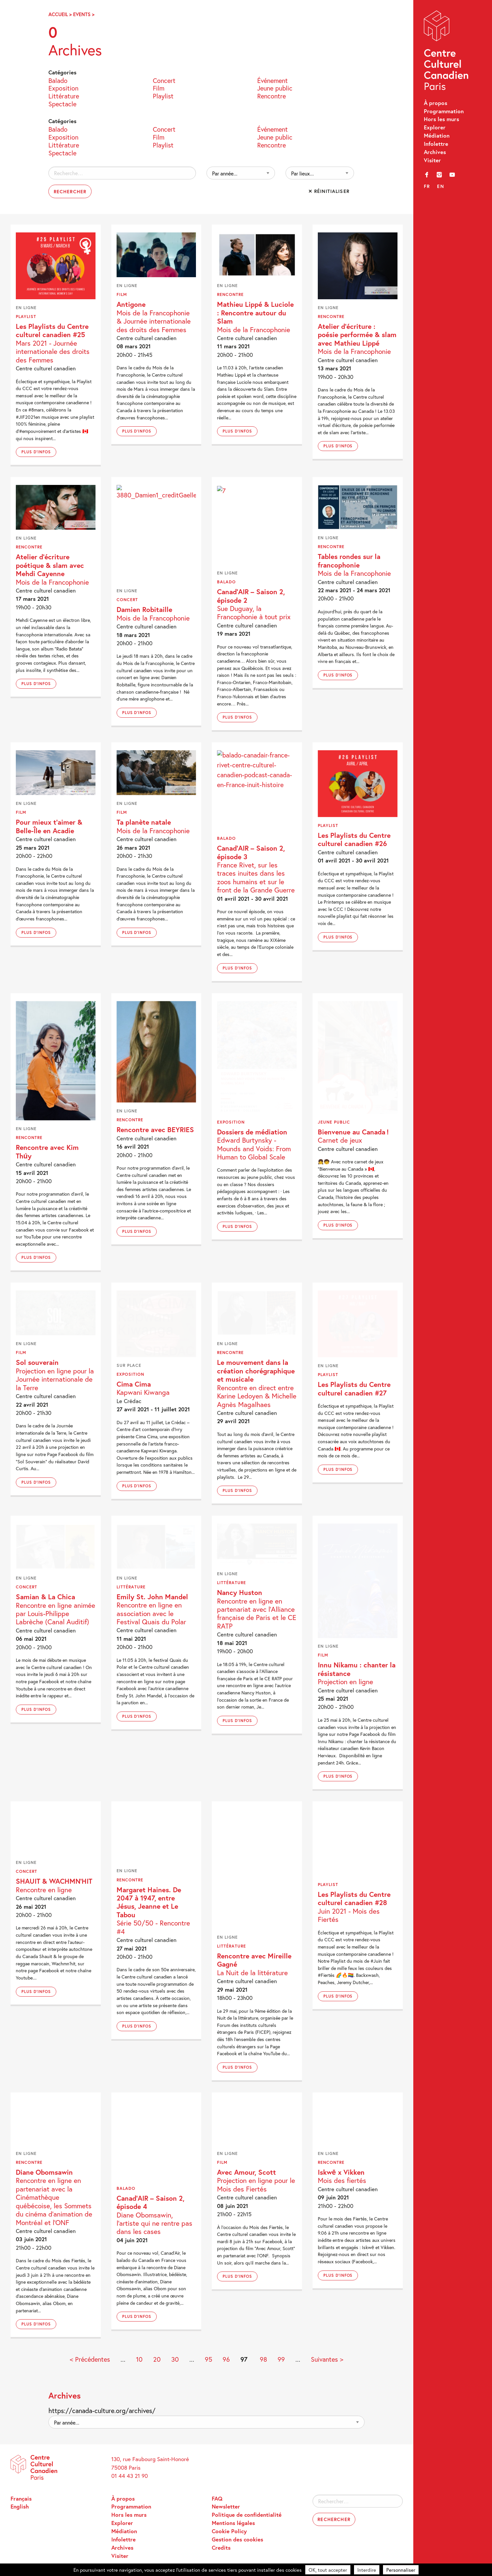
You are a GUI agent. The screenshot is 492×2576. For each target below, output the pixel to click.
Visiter (432, 160)
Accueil (58, 14)
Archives (435, 152)
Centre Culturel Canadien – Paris (447, 52)
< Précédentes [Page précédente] (90, 2359)
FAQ (217, 2498)
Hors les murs (441, 119)
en (440, 186)
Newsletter (226, 2506)
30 (175, 2359)
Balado (58, 80)
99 (281, 2359)
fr (427, 186)
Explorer (435, 127)
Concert (164, 80)
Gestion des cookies (237, 2539)
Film (158, 88)
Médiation (437, 135)
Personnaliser (400, 2569)
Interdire (366, 2569)
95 (208, 2359)
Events (82, 14)
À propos (435, 103)
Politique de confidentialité (247, 2514)
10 (139, 2359)
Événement (272, 80)
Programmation (444, 111)
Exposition (63, 88)
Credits (221, 2547)
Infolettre (436, 143)
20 (157, 2359)
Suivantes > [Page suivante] (327, 2359)
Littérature (63, 95)
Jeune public (274, 88)
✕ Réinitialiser (328, 191)
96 (226, 2359)
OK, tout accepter (328, 2569)
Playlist (163, 95)
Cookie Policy (229, 2531)
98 (263, 2359)
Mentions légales (233, 2523)
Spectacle (62, 103)
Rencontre (271, 95)
